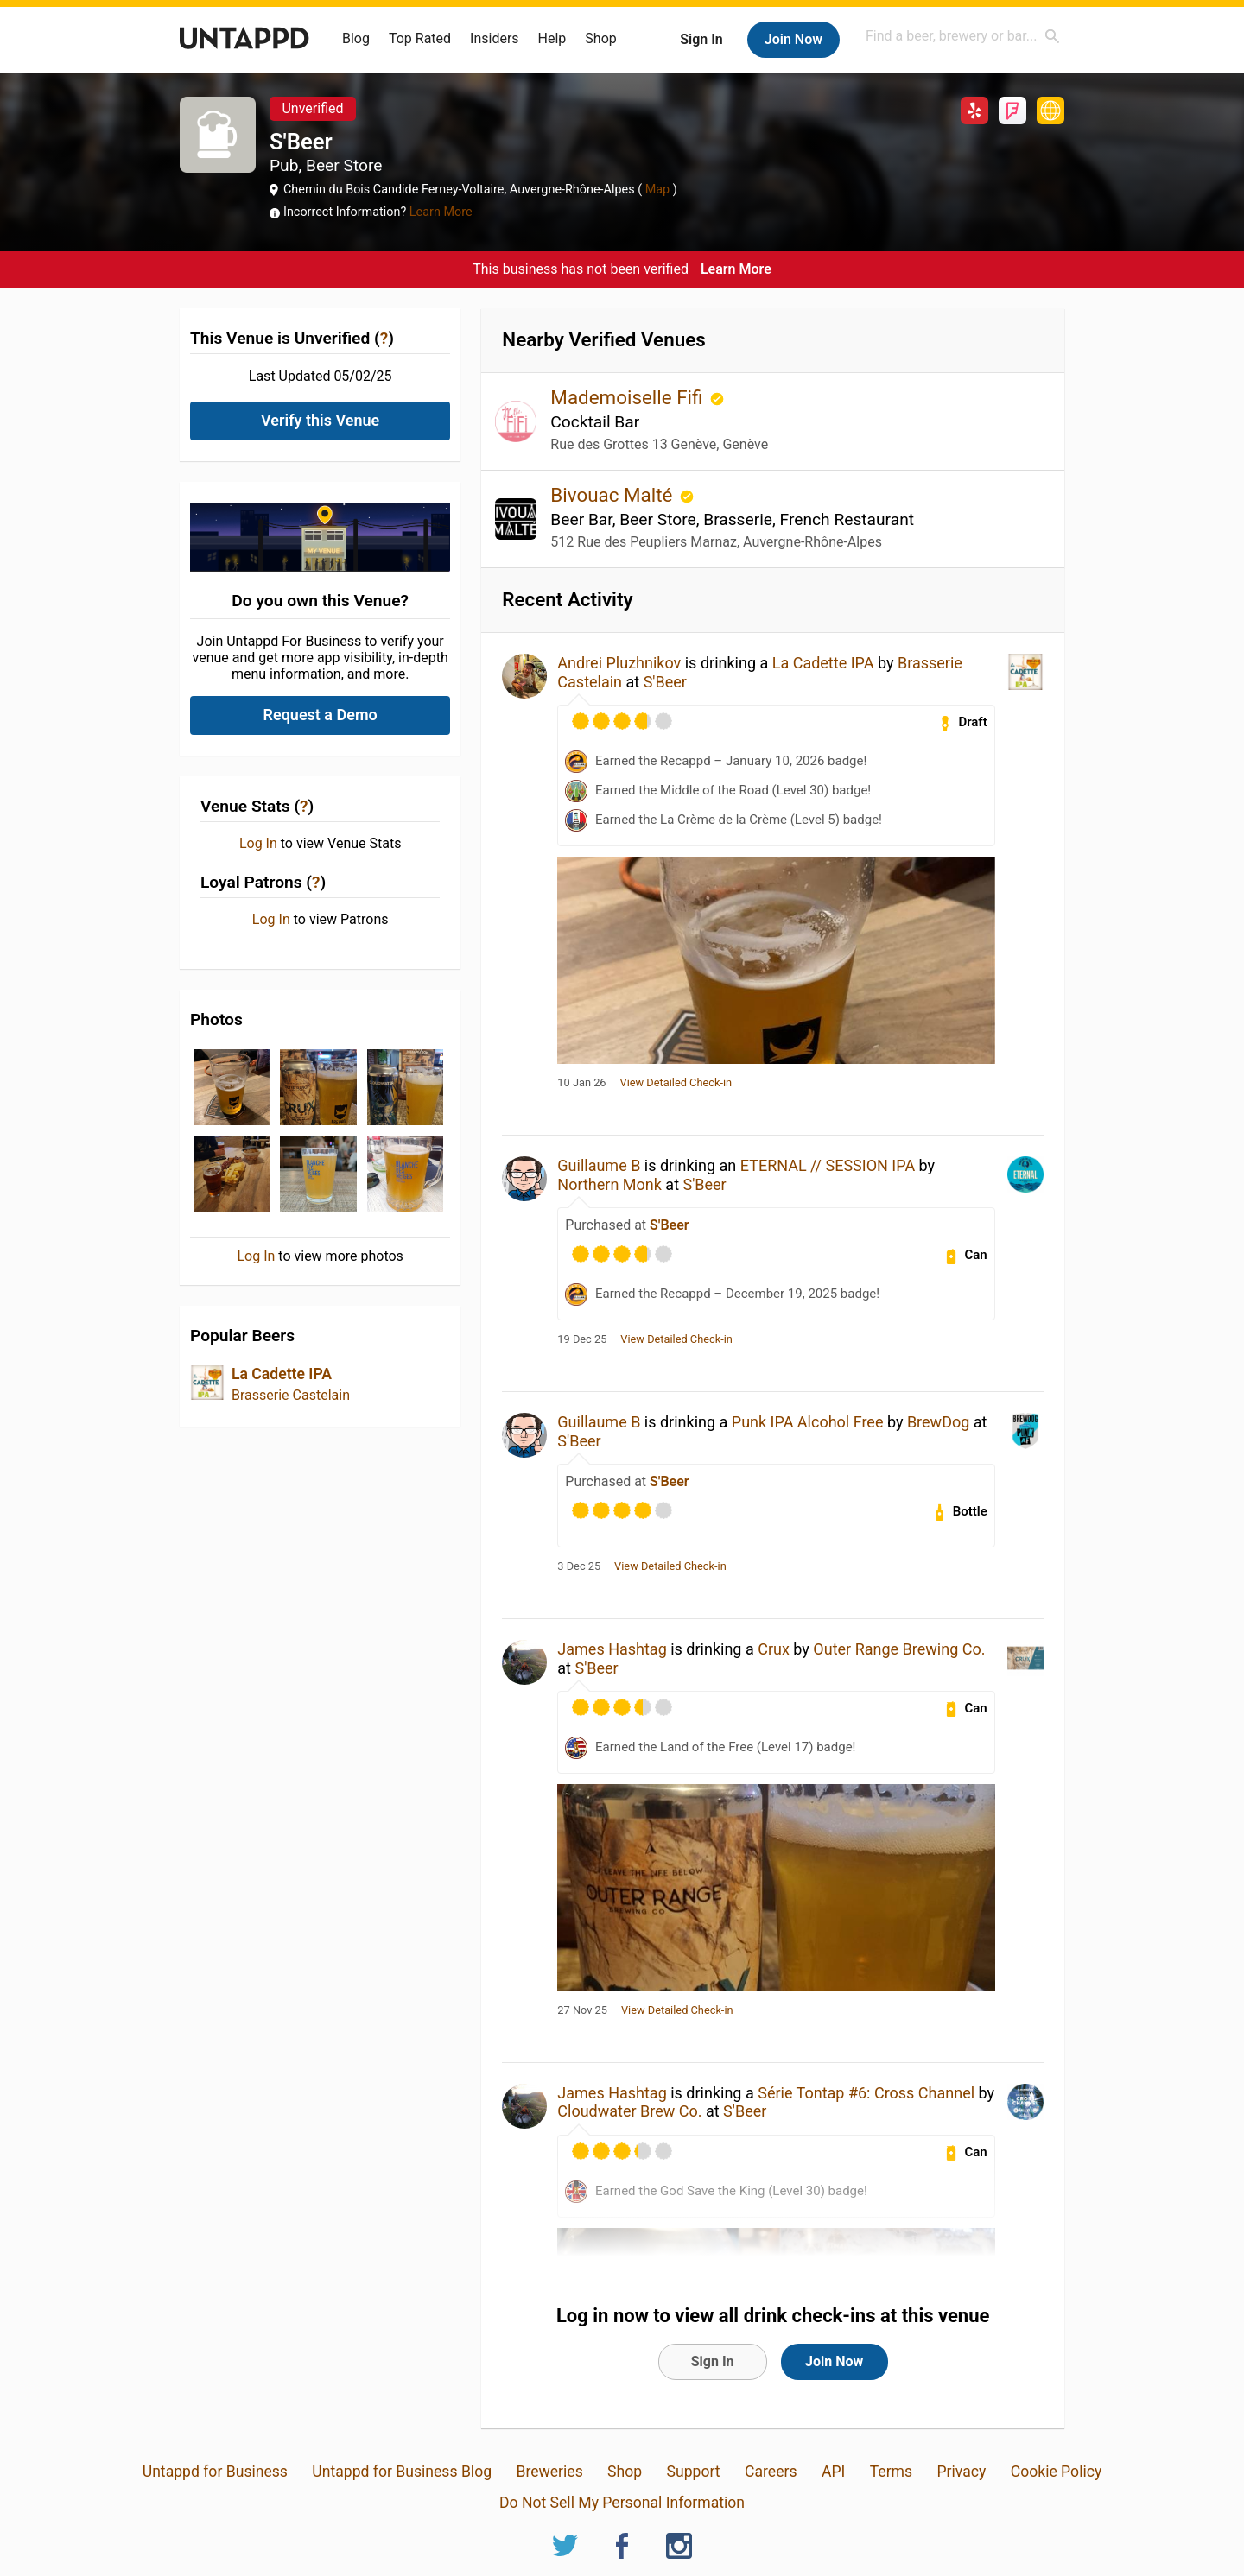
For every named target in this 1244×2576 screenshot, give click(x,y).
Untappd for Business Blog (402, 2471)
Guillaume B (598, 1165)
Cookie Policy (1056, 2471)
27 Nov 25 (582, 2010)
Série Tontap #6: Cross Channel (866, 2093)
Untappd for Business (215, 2471)
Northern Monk (609, 1184)
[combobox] (963, 36)
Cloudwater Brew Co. (629, 2111)
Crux (774, 1649)
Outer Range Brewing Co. (899, 1649)
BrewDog (938, 1422)
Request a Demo (320, 715)
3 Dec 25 (578, 1566)
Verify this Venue (320, 420)
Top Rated (420, 38)
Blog (356, 38)
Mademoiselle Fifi (629, 397)
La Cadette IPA (282, 1374)
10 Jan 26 (581, 1083)
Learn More (441, 212)
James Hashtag (611, 1649)
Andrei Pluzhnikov (619, 663)
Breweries (549, 2471)
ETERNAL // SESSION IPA (827, 1165)
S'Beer (665, 682)
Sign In (701, 39)
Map (657, 189)
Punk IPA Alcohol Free (808, 1422)
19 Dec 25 (581, 1339)
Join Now (793, 39)
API (833, 2471)
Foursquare (1012, 110)
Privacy (961, 2471)
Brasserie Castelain (291, 1395)
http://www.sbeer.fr (1050, 110)
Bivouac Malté (613, 495)
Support (693, 2471)
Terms (891, 2471)
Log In (258, 843)
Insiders (494, 38)
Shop (600, 38)
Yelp (974, 110)
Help (552, 38)
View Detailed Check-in (676, 1083)
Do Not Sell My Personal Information (622, 2502)
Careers (771, 2471)
